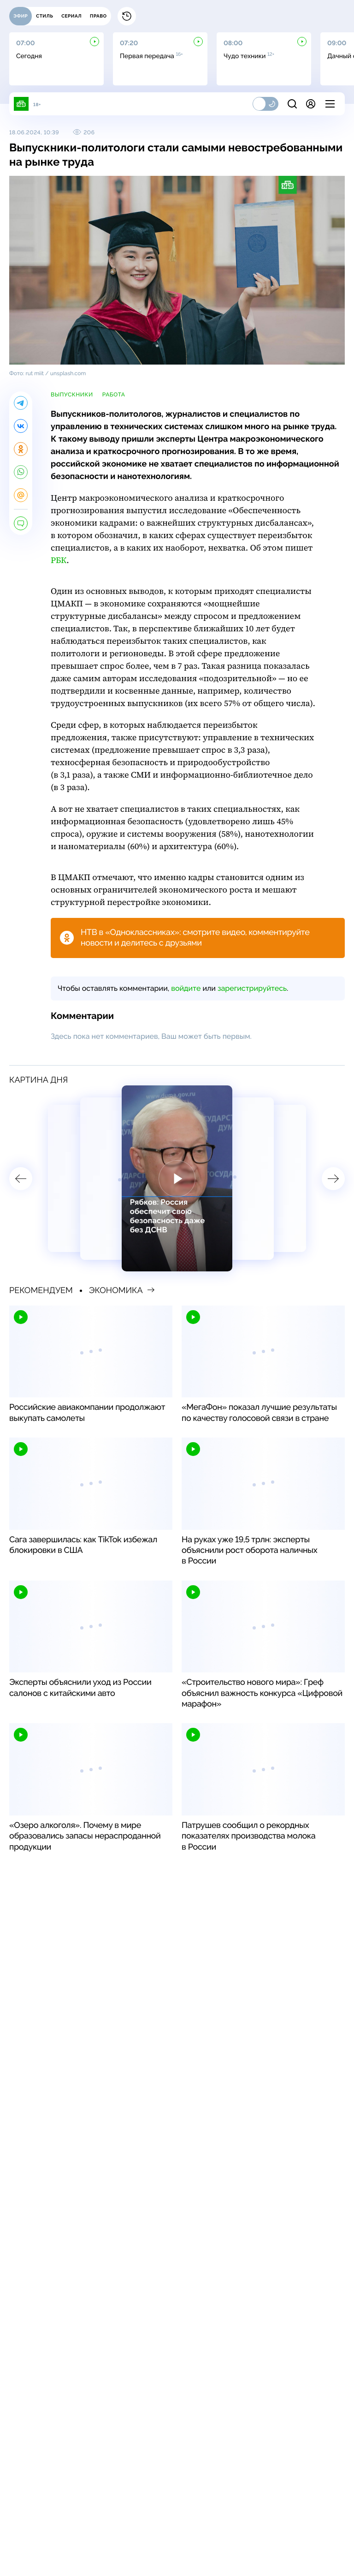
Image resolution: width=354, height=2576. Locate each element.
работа (113, 394)
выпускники (72, 394)
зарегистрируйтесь (252, 988)
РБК (58, 560)
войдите (186, 988)
